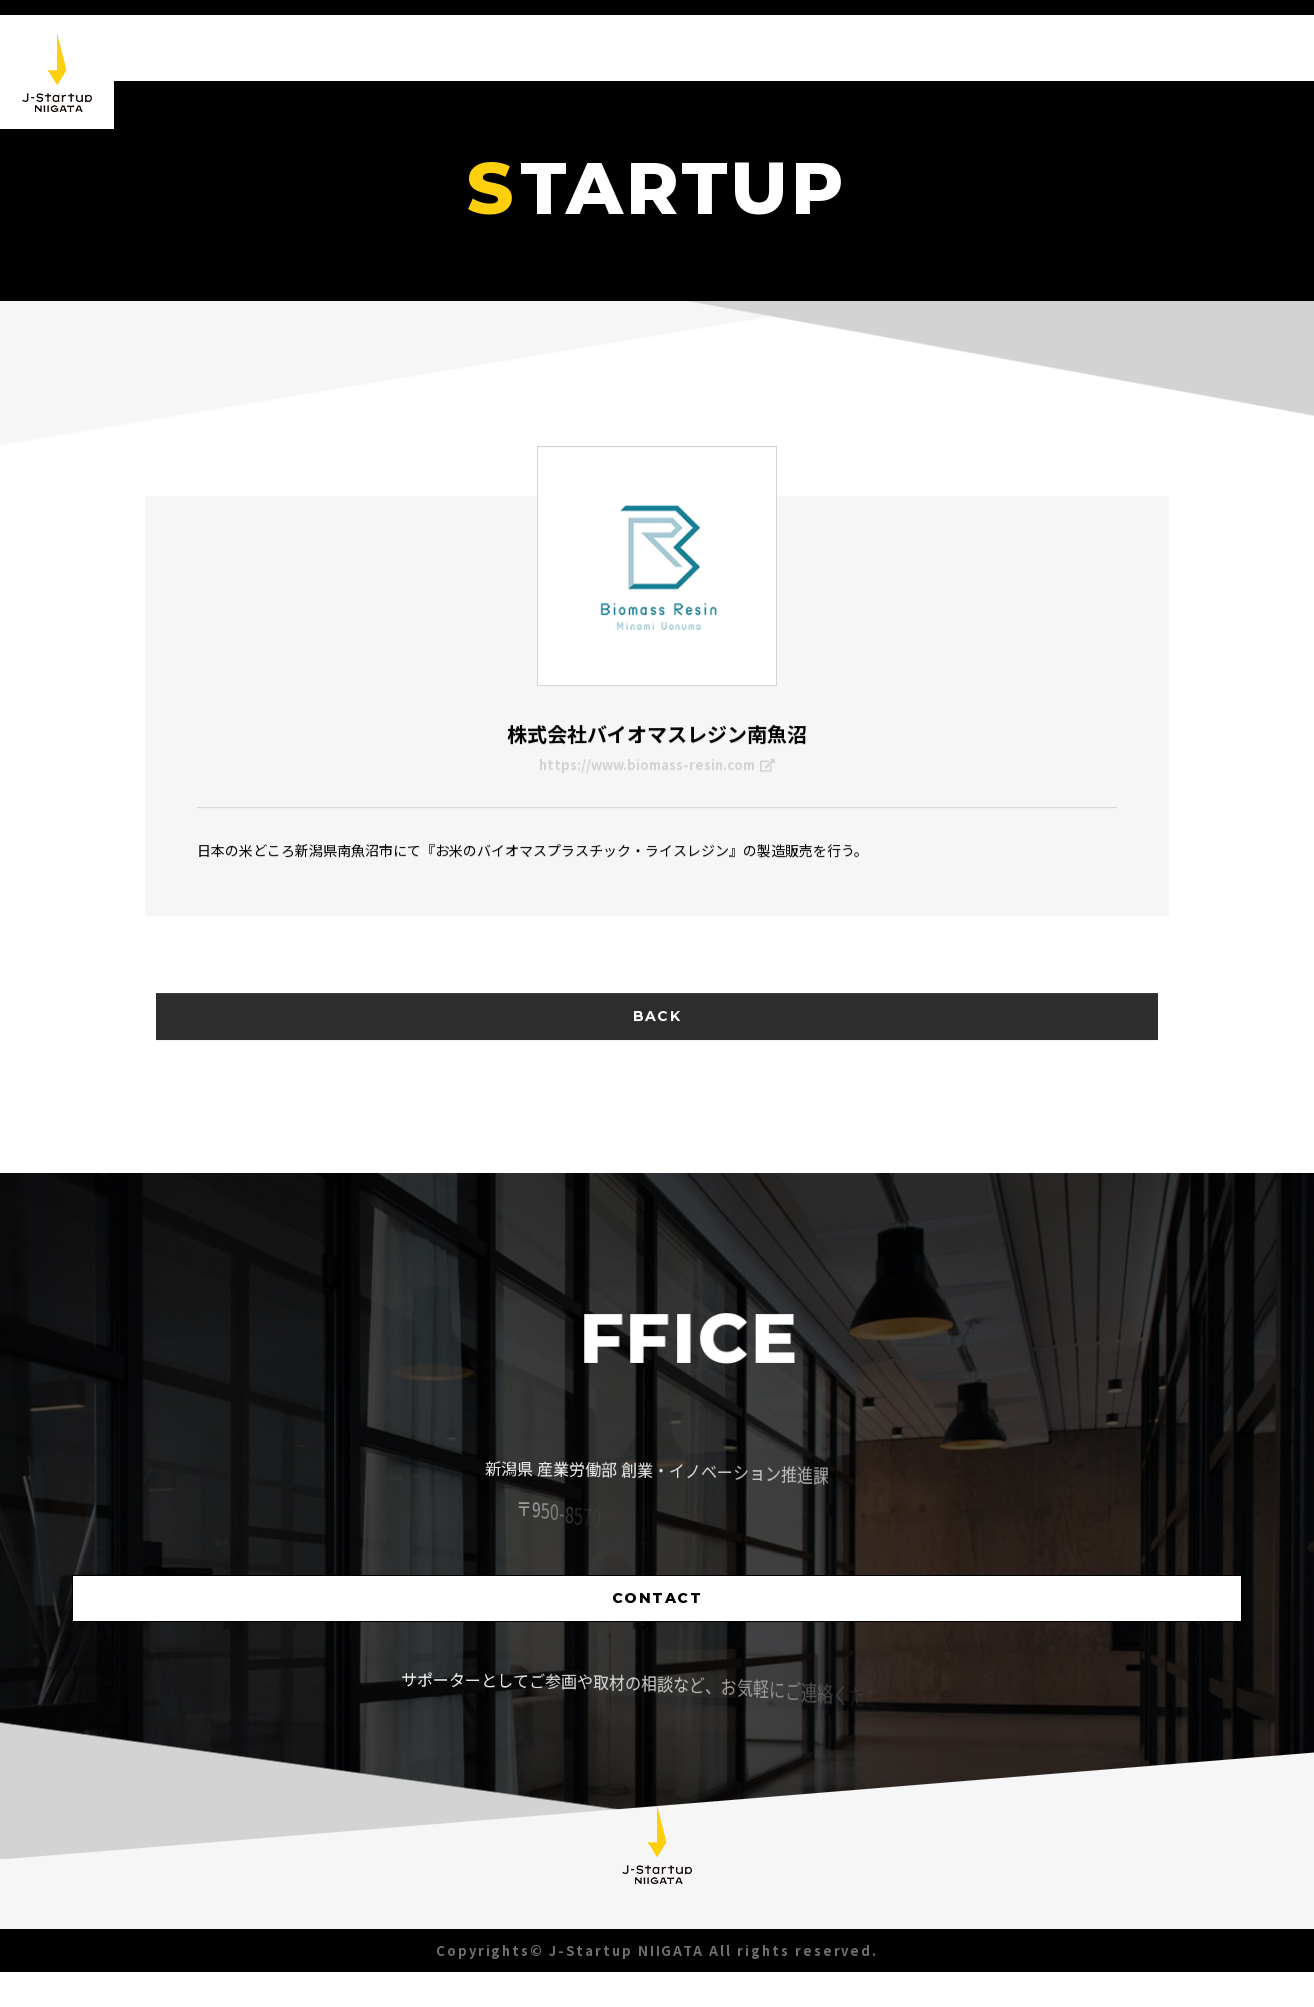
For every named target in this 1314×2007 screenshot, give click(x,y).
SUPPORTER (1217, 87)
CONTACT (657, 1629)
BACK (657, 1067)
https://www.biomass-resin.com (657, 774)
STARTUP (1093, 74)
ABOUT (987, 49)
